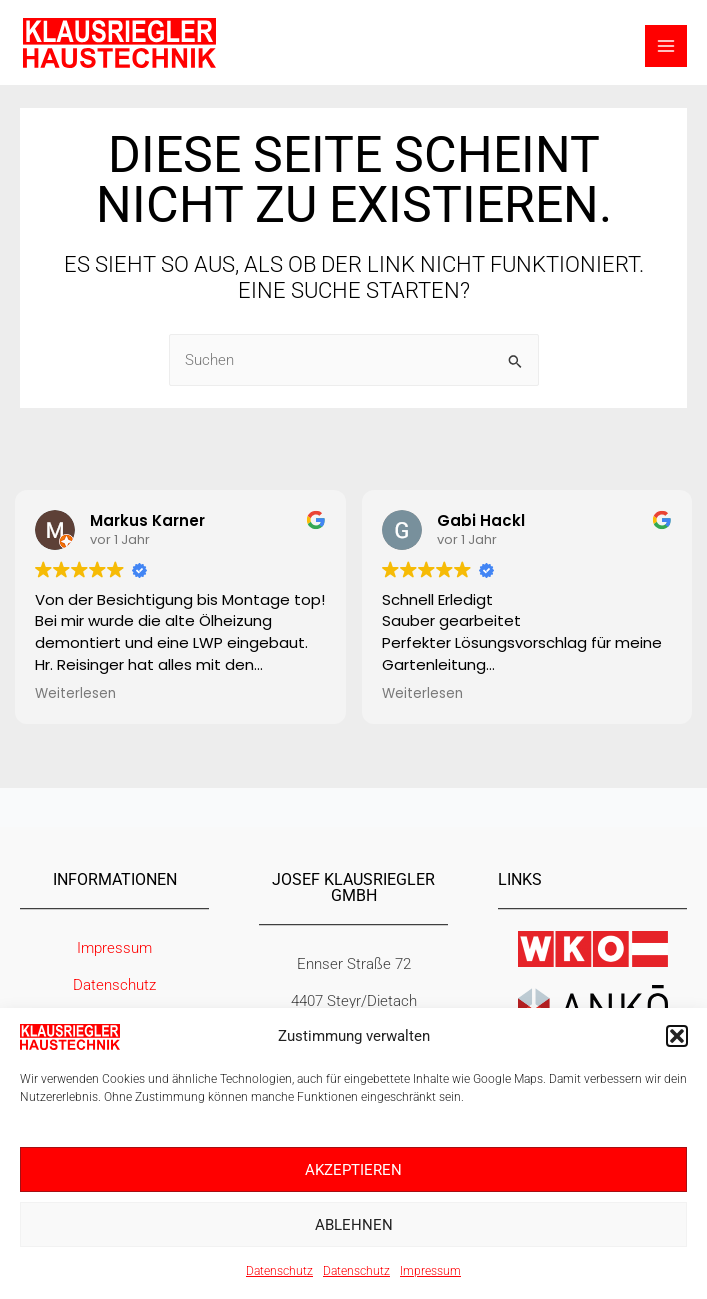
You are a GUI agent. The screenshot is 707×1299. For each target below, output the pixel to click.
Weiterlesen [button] (75, 694)
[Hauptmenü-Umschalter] (666, 47)
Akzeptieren (353, 1170)
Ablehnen (354, 1225)
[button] (677, 1036)
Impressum (430, 1271)
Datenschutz (279, 1271)
